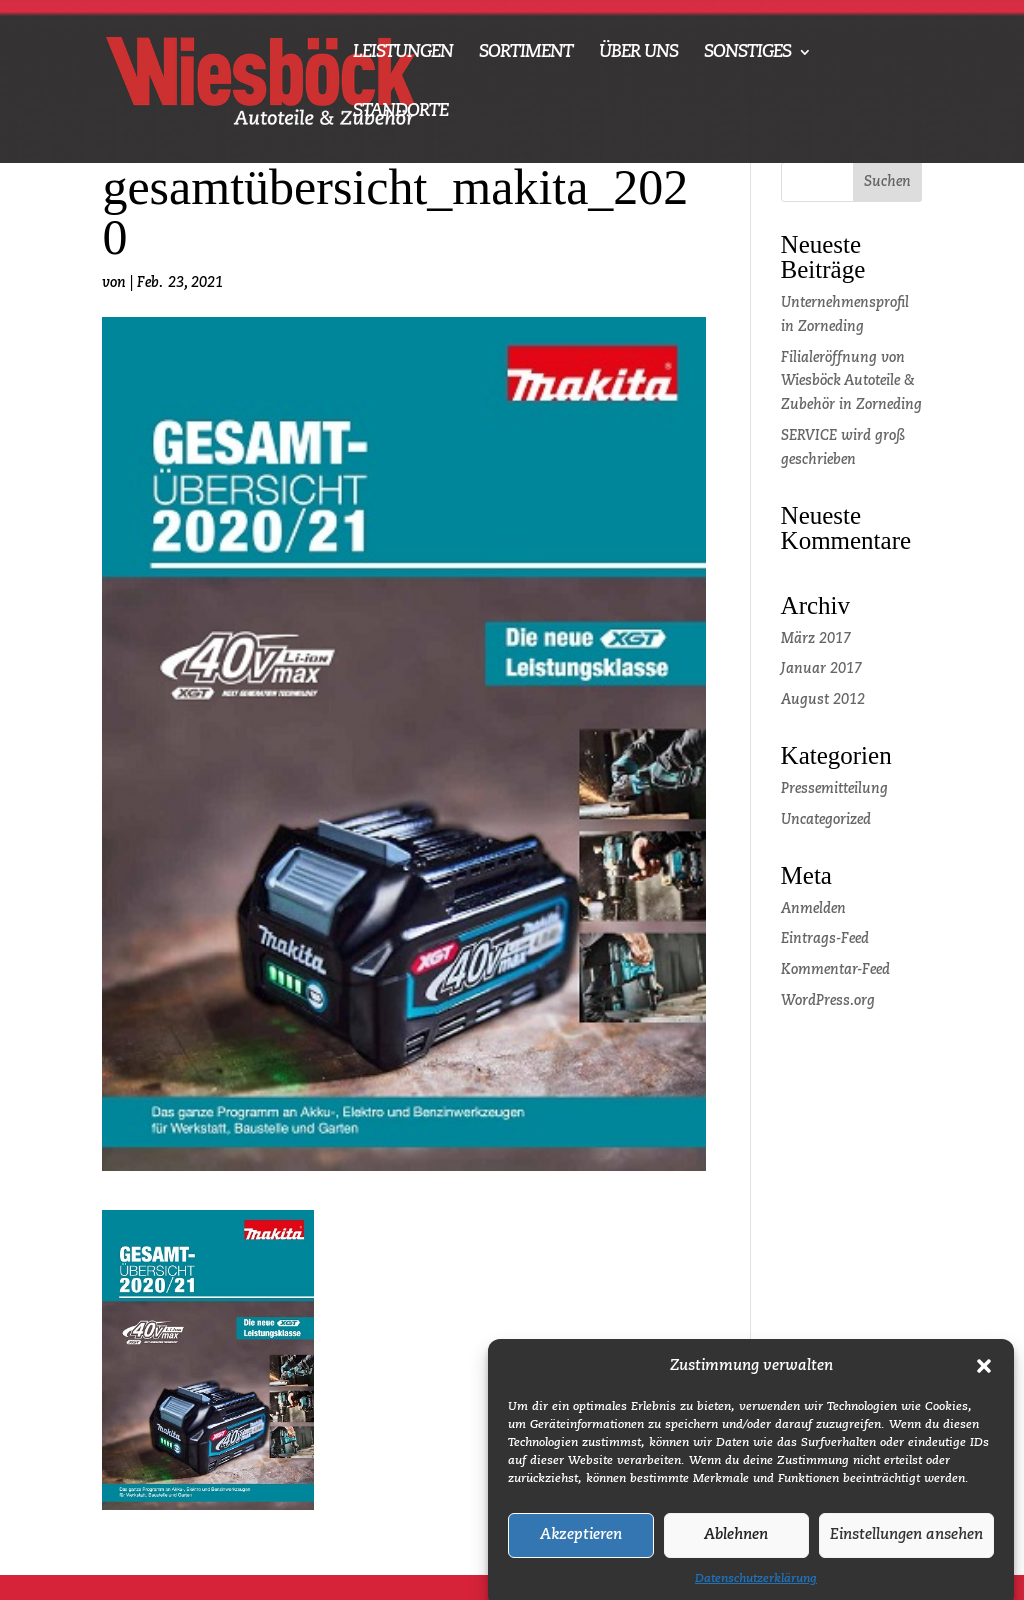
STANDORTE (400, 112)
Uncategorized (826, 820)
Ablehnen (736, 1547)
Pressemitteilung (834, 789)
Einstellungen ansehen (906, 1547)
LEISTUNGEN (403, 53)
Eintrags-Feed (825, 939)
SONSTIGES (747, 53)
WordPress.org (828, 1001)
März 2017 (816, 639)
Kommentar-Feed (835, 970)
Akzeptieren (581, 1547)
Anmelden (813, 909)
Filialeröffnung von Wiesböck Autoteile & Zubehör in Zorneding (851, 382)
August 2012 (823, 700)
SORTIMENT (526, 53)
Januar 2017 (821, 669)
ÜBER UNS (638, 53)
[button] (984, 1379)
